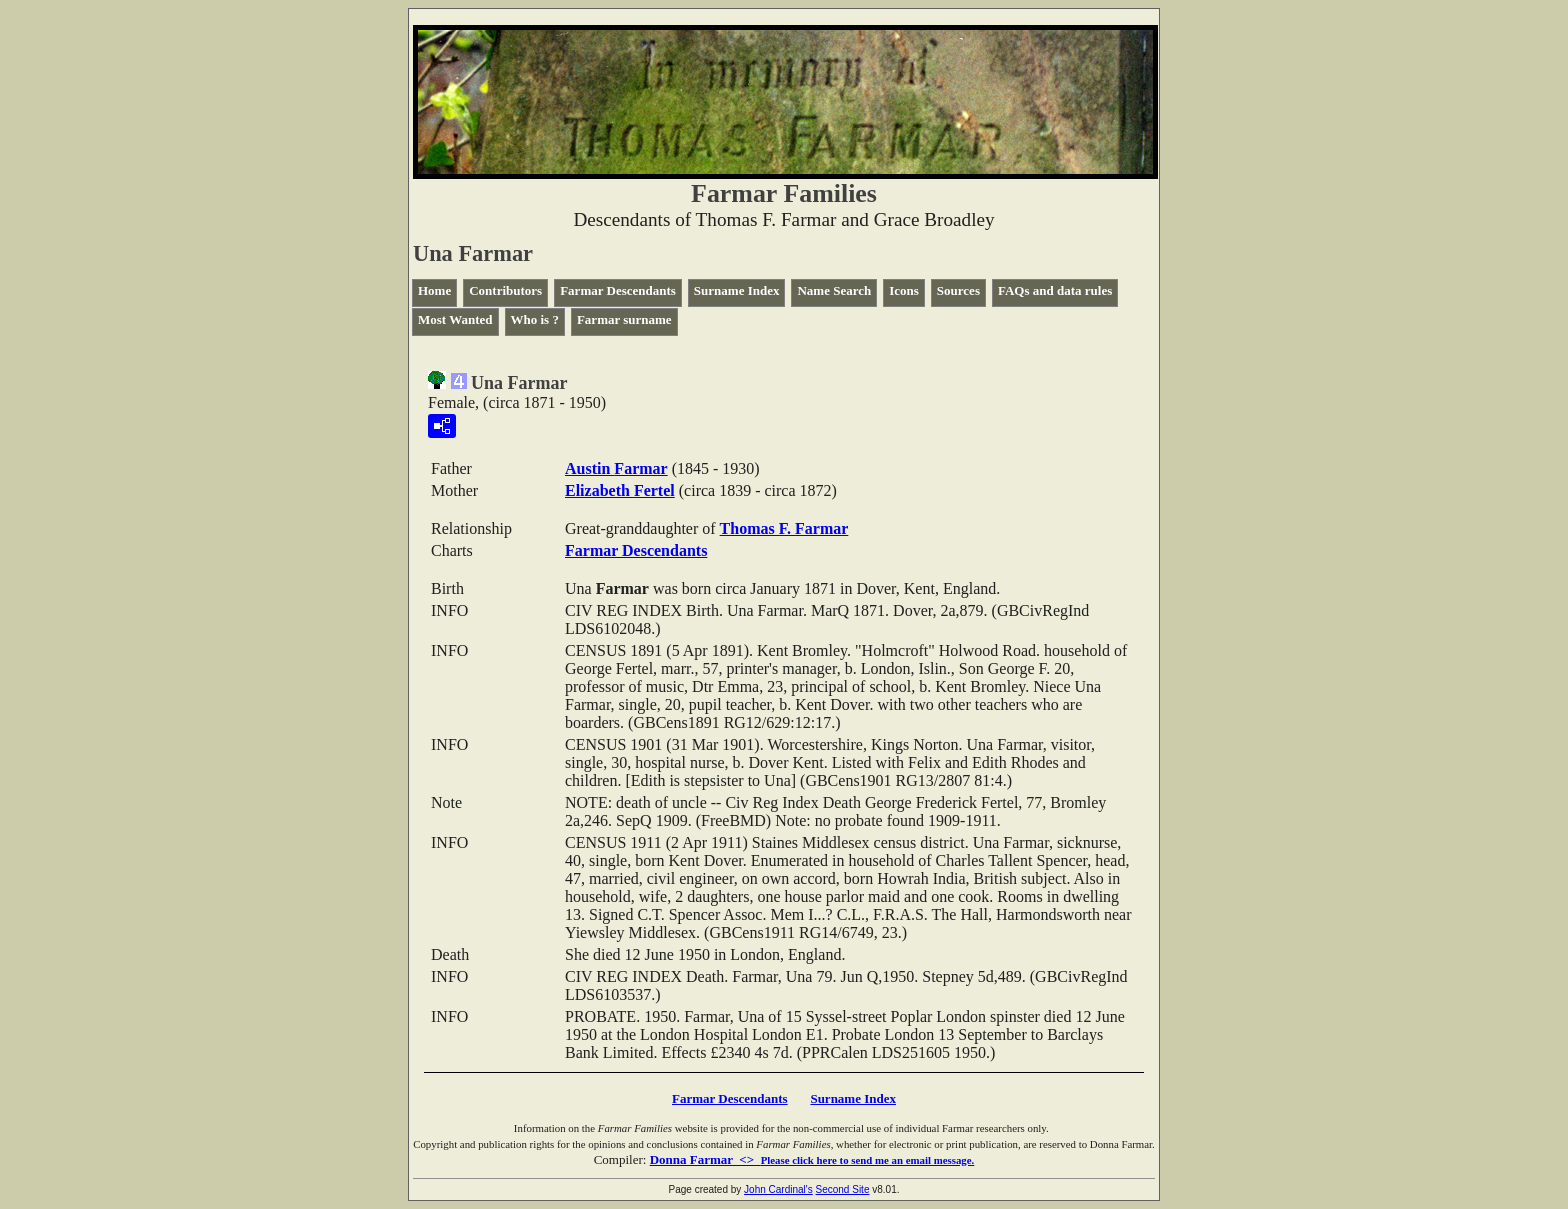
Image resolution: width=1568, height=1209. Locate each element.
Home (434, 290)
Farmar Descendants (618, 290)
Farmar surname (624, 319)
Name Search (834, 290)
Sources (958, 290)
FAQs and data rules (1055, 290)
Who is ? (535, 319)
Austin (616, 468)
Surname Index (737, 290)
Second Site (843, 1189)
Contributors (505, 290)
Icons (904, 290)
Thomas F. (784, 528)
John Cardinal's (778, 1189)
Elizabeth (620, 490)
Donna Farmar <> (812, 1159)
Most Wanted (455, 319)
